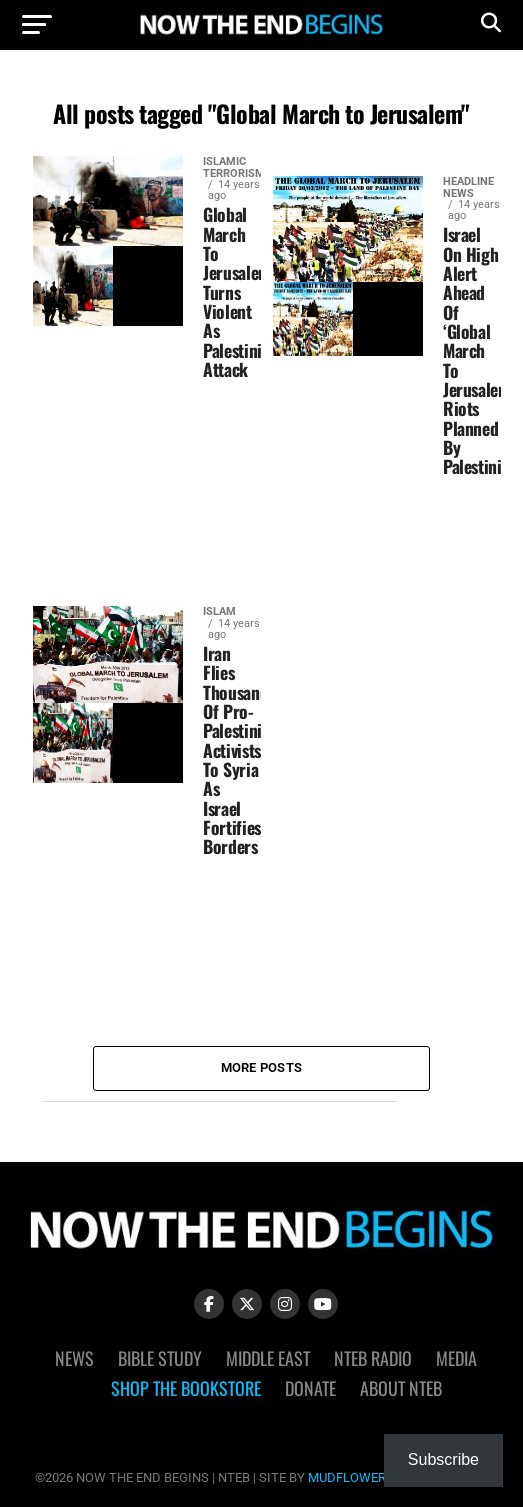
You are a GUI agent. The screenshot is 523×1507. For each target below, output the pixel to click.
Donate (310, 1388)
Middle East (268, 1358)
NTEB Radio (373, 1358)
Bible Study (160, 1358)
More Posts (262, 1067)
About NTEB (401, 1388)
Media (456, 1358)
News (74, 1358)
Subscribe (443, 1459)
